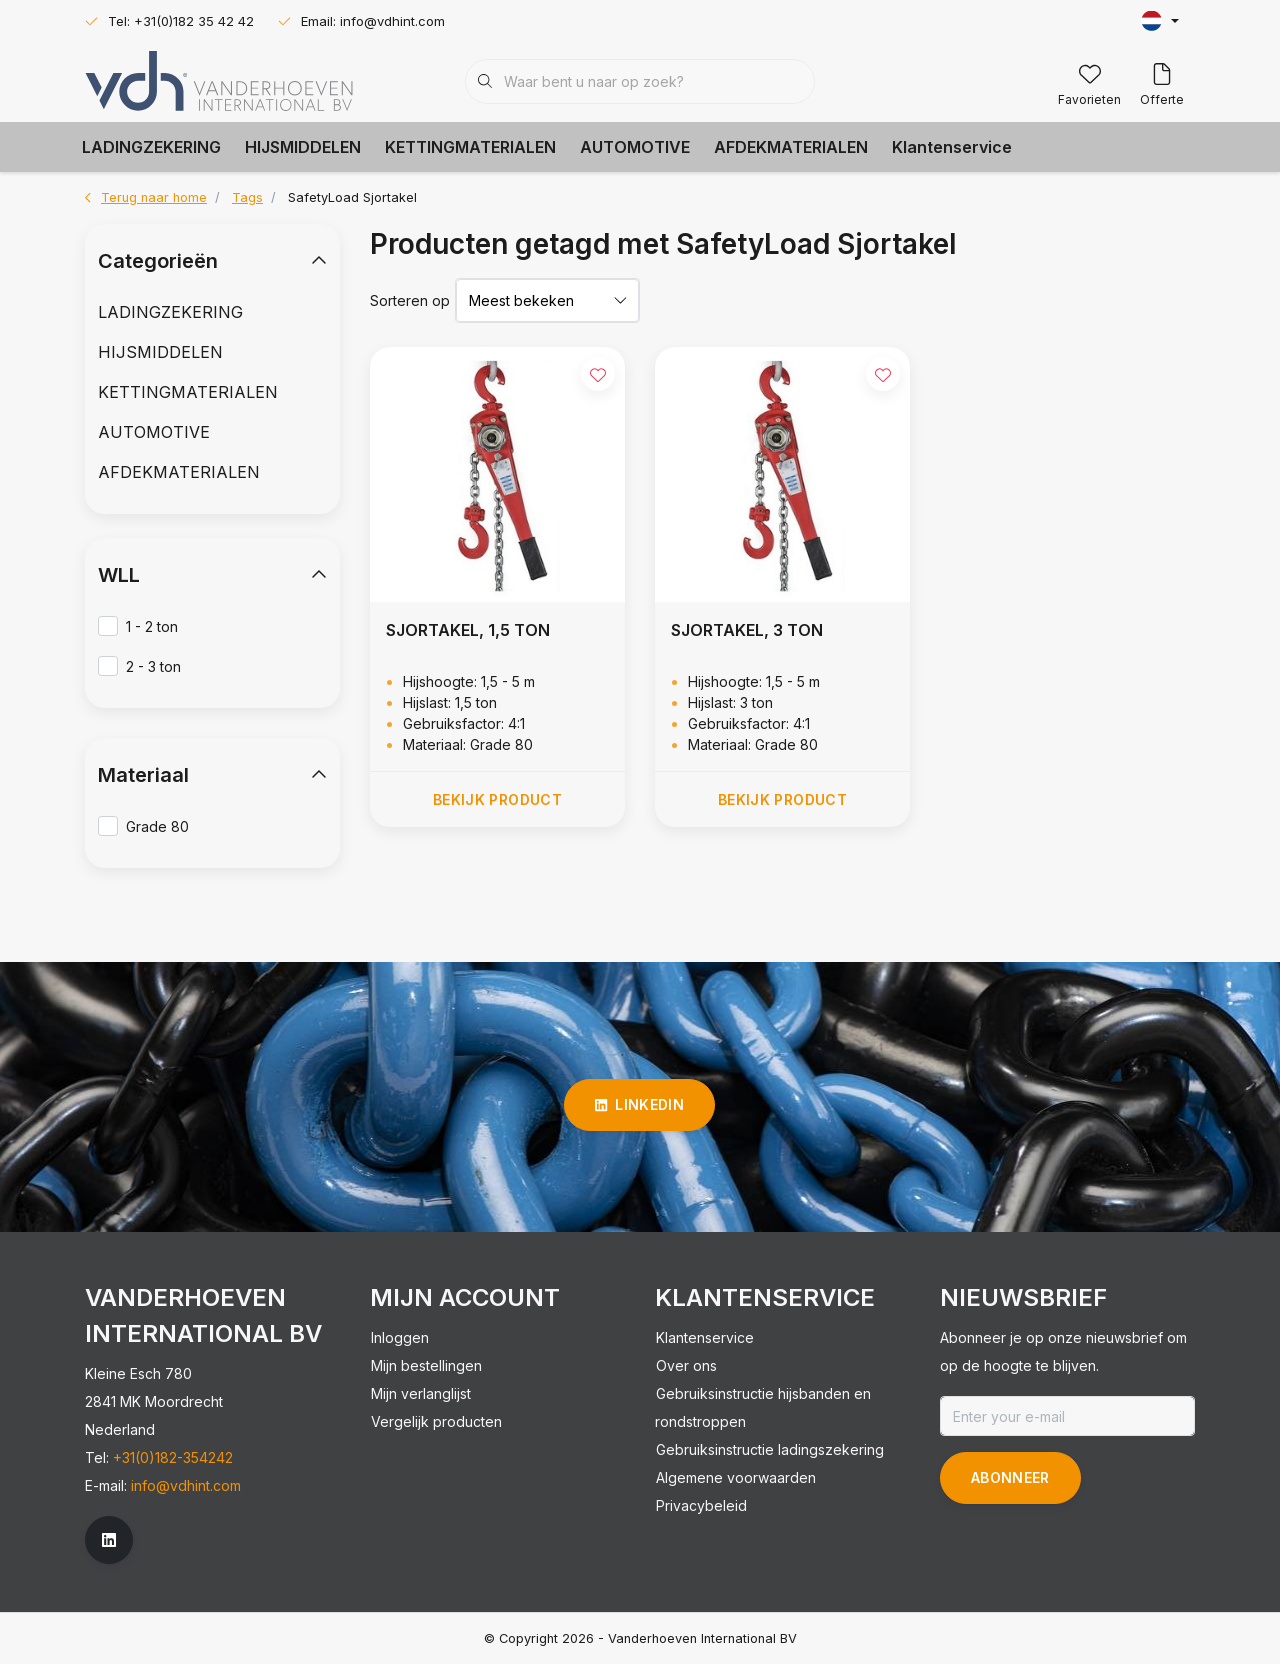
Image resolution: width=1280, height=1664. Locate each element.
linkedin (639, 1104)
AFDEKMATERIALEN (791, 147)
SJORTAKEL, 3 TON (747, 630)
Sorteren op (410, 300)
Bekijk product (497, 799)
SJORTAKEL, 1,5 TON (468, 630)
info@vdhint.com (186, 1485)
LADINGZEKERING (151, 147)
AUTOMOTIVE (635, 147)
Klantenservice (952, 147)
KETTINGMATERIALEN (470, 147)
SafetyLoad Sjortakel (352, 197)
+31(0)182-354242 (173, 1457)
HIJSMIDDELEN (303, 147)
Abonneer (1010, 1477)
